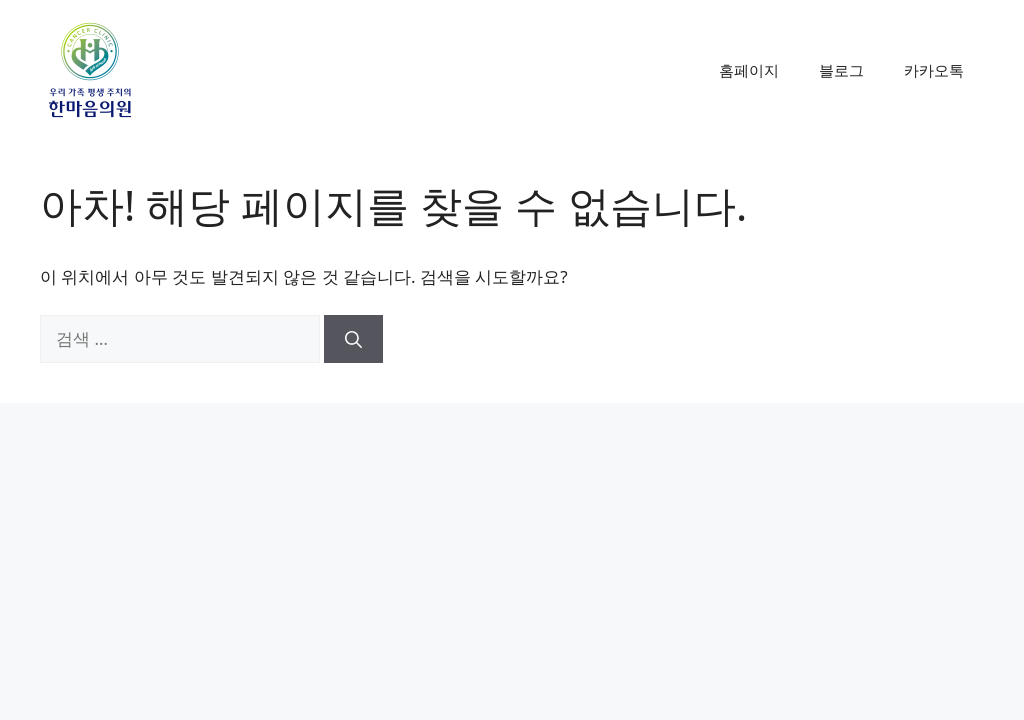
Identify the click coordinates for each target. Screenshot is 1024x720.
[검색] (353, 339)
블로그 (841, 70)
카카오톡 (934, 70)
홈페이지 (749, 70)
